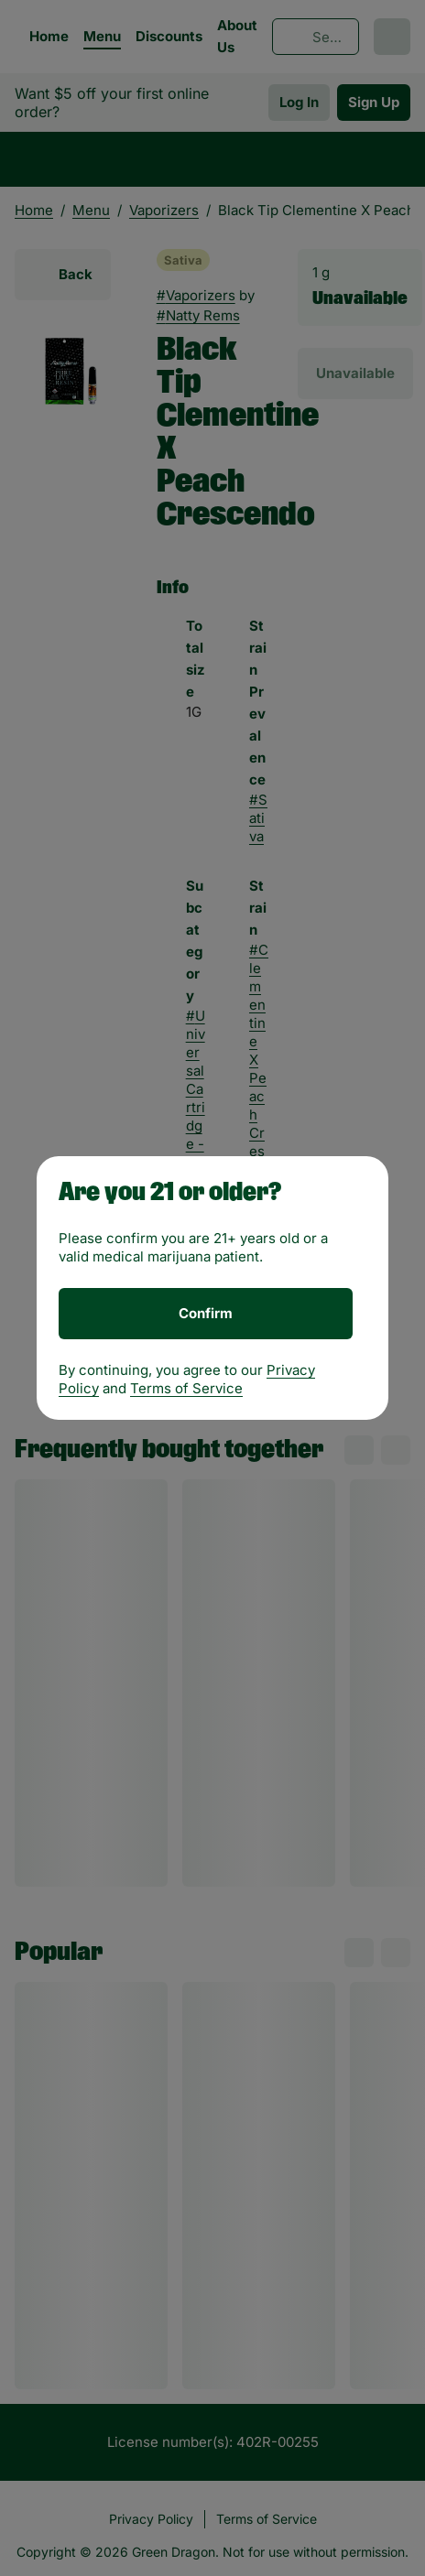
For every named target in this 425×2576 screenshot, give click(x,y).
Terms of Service (186, 1388)
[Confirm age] (206, 1313)
